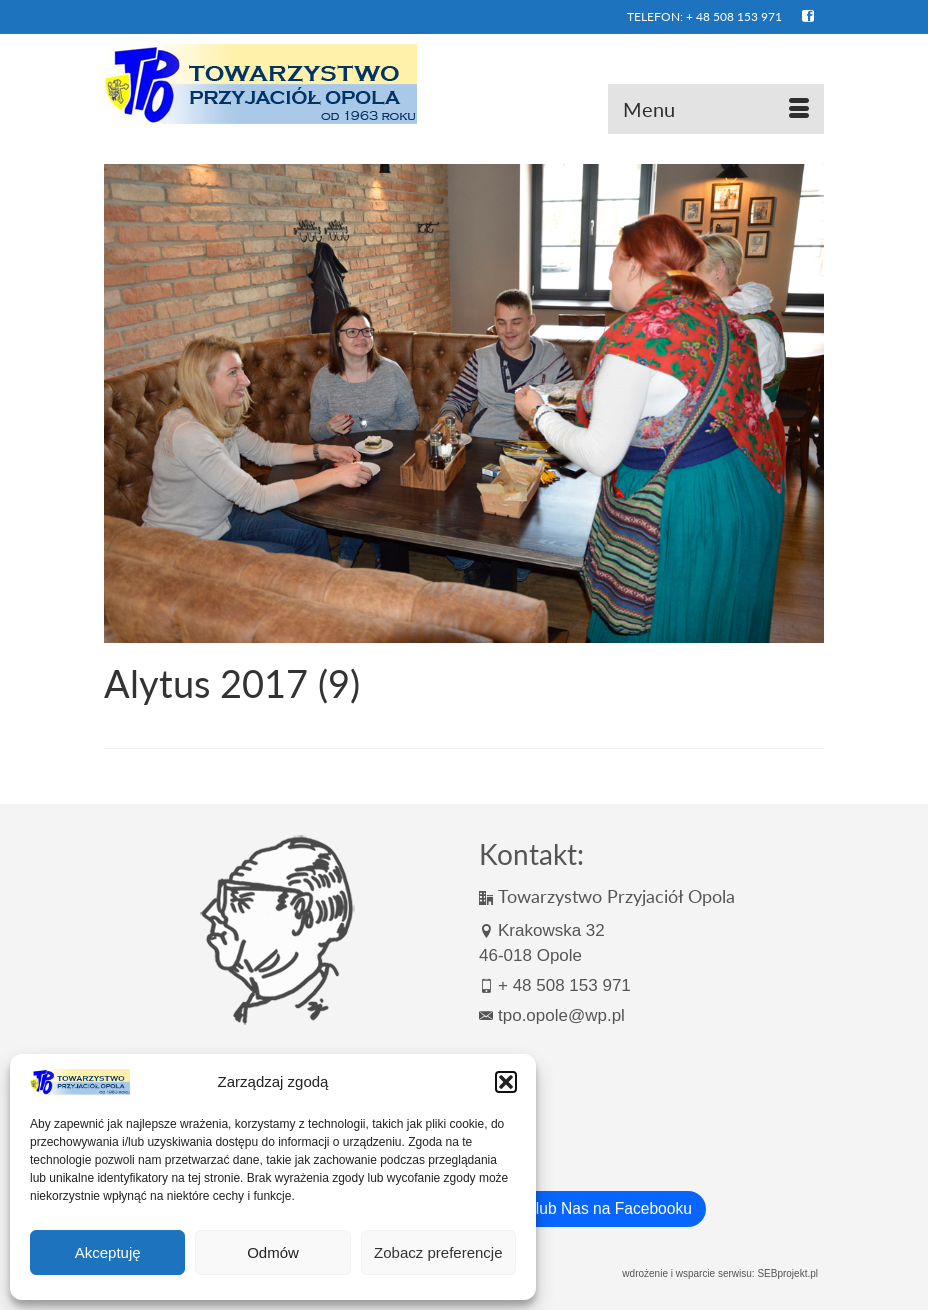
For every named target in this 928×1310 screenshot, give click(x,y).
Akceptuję (108, 1252)
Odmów (273, 1252)
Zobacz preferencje (438, 1252)
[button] (506, 1082)
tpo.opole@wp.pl (552, 1015)
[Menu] (716, 109)
